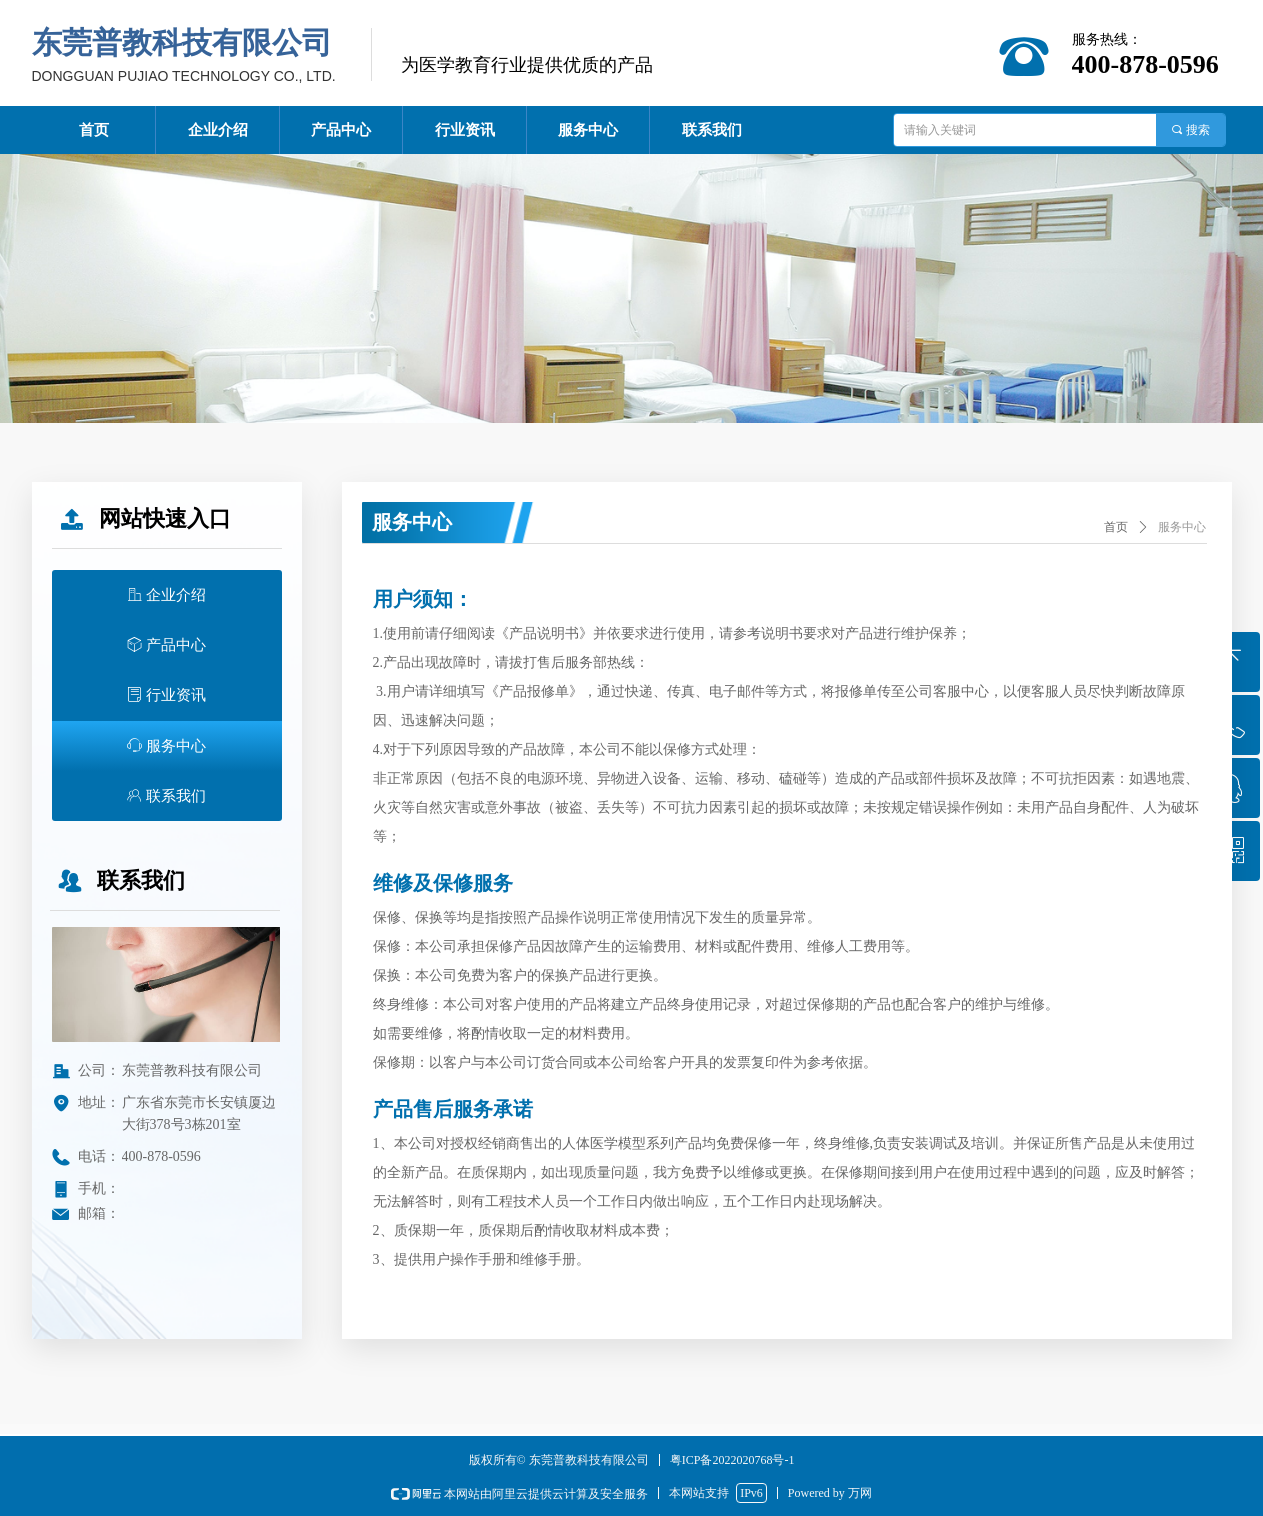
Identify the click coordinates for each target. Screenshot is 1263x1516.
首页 (1116, 527)
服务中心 (1182, 527)
